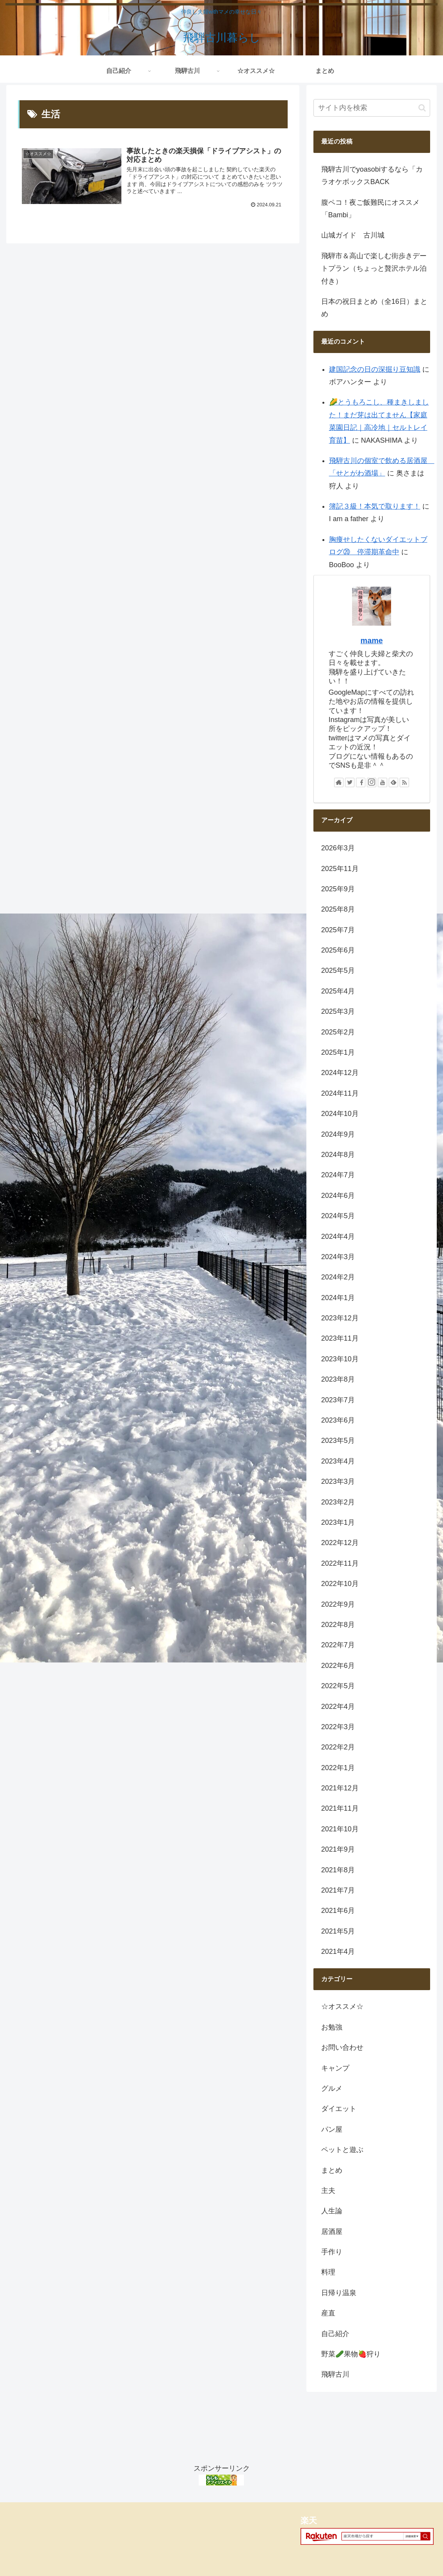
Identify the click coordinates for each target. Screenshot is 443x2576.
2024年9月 (338, 1134)
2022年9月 (338, 1604)
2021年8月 (338, 1870)
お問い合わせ (342, 2047)
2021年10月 (340, 1829)
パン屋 (331, 2129)
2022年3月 (338, 1727)
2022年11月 (340, 1563)
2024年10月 (340, 1114)
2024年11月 (340, 1093)
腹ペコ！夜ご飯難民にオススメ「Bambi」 (370, 209)
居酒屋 (331, 2231)
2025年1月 (338, 1052)
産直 (328, 2313)
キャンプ (335, 2068)
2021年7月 (338, 1890)
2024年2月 (338, 1277)
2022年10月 (340, 1584)
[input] (371, 108)
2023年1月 (338, 1522)
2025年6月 (338, 950)
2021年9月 (338, 1849)
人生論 (331, 2211)
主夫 (328, 2191)
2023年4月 (338, 1461)
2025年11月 (340, 869)
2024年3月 (338, 1257)
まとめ (331, 2170)
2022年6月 (338, 1665)
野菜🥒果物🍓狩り (351, 2354)
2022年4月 (338, 1706)
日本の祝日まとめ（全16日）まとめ (374, 308)
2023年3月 (338, 1481)
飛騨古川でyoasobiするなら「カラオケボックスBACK (372, 175)
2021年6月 (338, 1910)
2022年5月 (338, 1686)
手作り (331, 2252)
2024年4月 (338, 1236)
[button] (422, 107)
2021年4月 (338, 1951)
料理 (328, 2272)
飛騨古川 (335, 2374)
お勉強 (331, 2027)
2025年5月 (338, 970)
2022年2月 (338, 1747)
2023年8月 (338, 1379)
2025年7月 (338, 930)
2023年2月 (338, 1502)
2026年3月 (338, 848)
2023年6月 (338, 1420)
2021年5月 (338, 1931)
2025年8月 (338, 909)
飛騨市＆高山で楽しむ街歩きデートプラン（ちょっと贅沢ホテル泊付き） (374, 268)
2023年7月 (338, 1400)
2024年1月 (338, 1298)
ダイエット (338, 2109)
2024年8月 (338, 1154)
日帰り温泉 (338, 2293)
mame (372, 640)
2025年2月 (338, 1032)
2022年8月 (338, 1625)
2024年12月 (340, 1073)
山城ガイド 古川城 (352, 235)
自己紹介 (335, 2334)
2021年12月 (340, 1788)
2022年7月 (338, 1645)
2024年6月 (338, 1195)
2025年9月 (338, 889)
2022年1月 (338, 1768)
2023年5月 (338, 1440)
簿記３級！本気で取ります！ (374, 506)
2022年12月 (340, 1543)
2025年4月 (338, 991)
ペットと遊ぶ (342, 2150)
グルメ (331, 2088)
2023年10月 (340, 1359)
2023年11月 (340, 1338)
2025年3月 (338, 1011)
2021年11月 (340, 1808)
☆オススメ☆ (342, 2006)
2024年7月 (338, 1175)
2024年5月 (338, 1216)
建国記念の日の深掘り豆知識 (374, 369)
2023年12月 (340, 1318)
